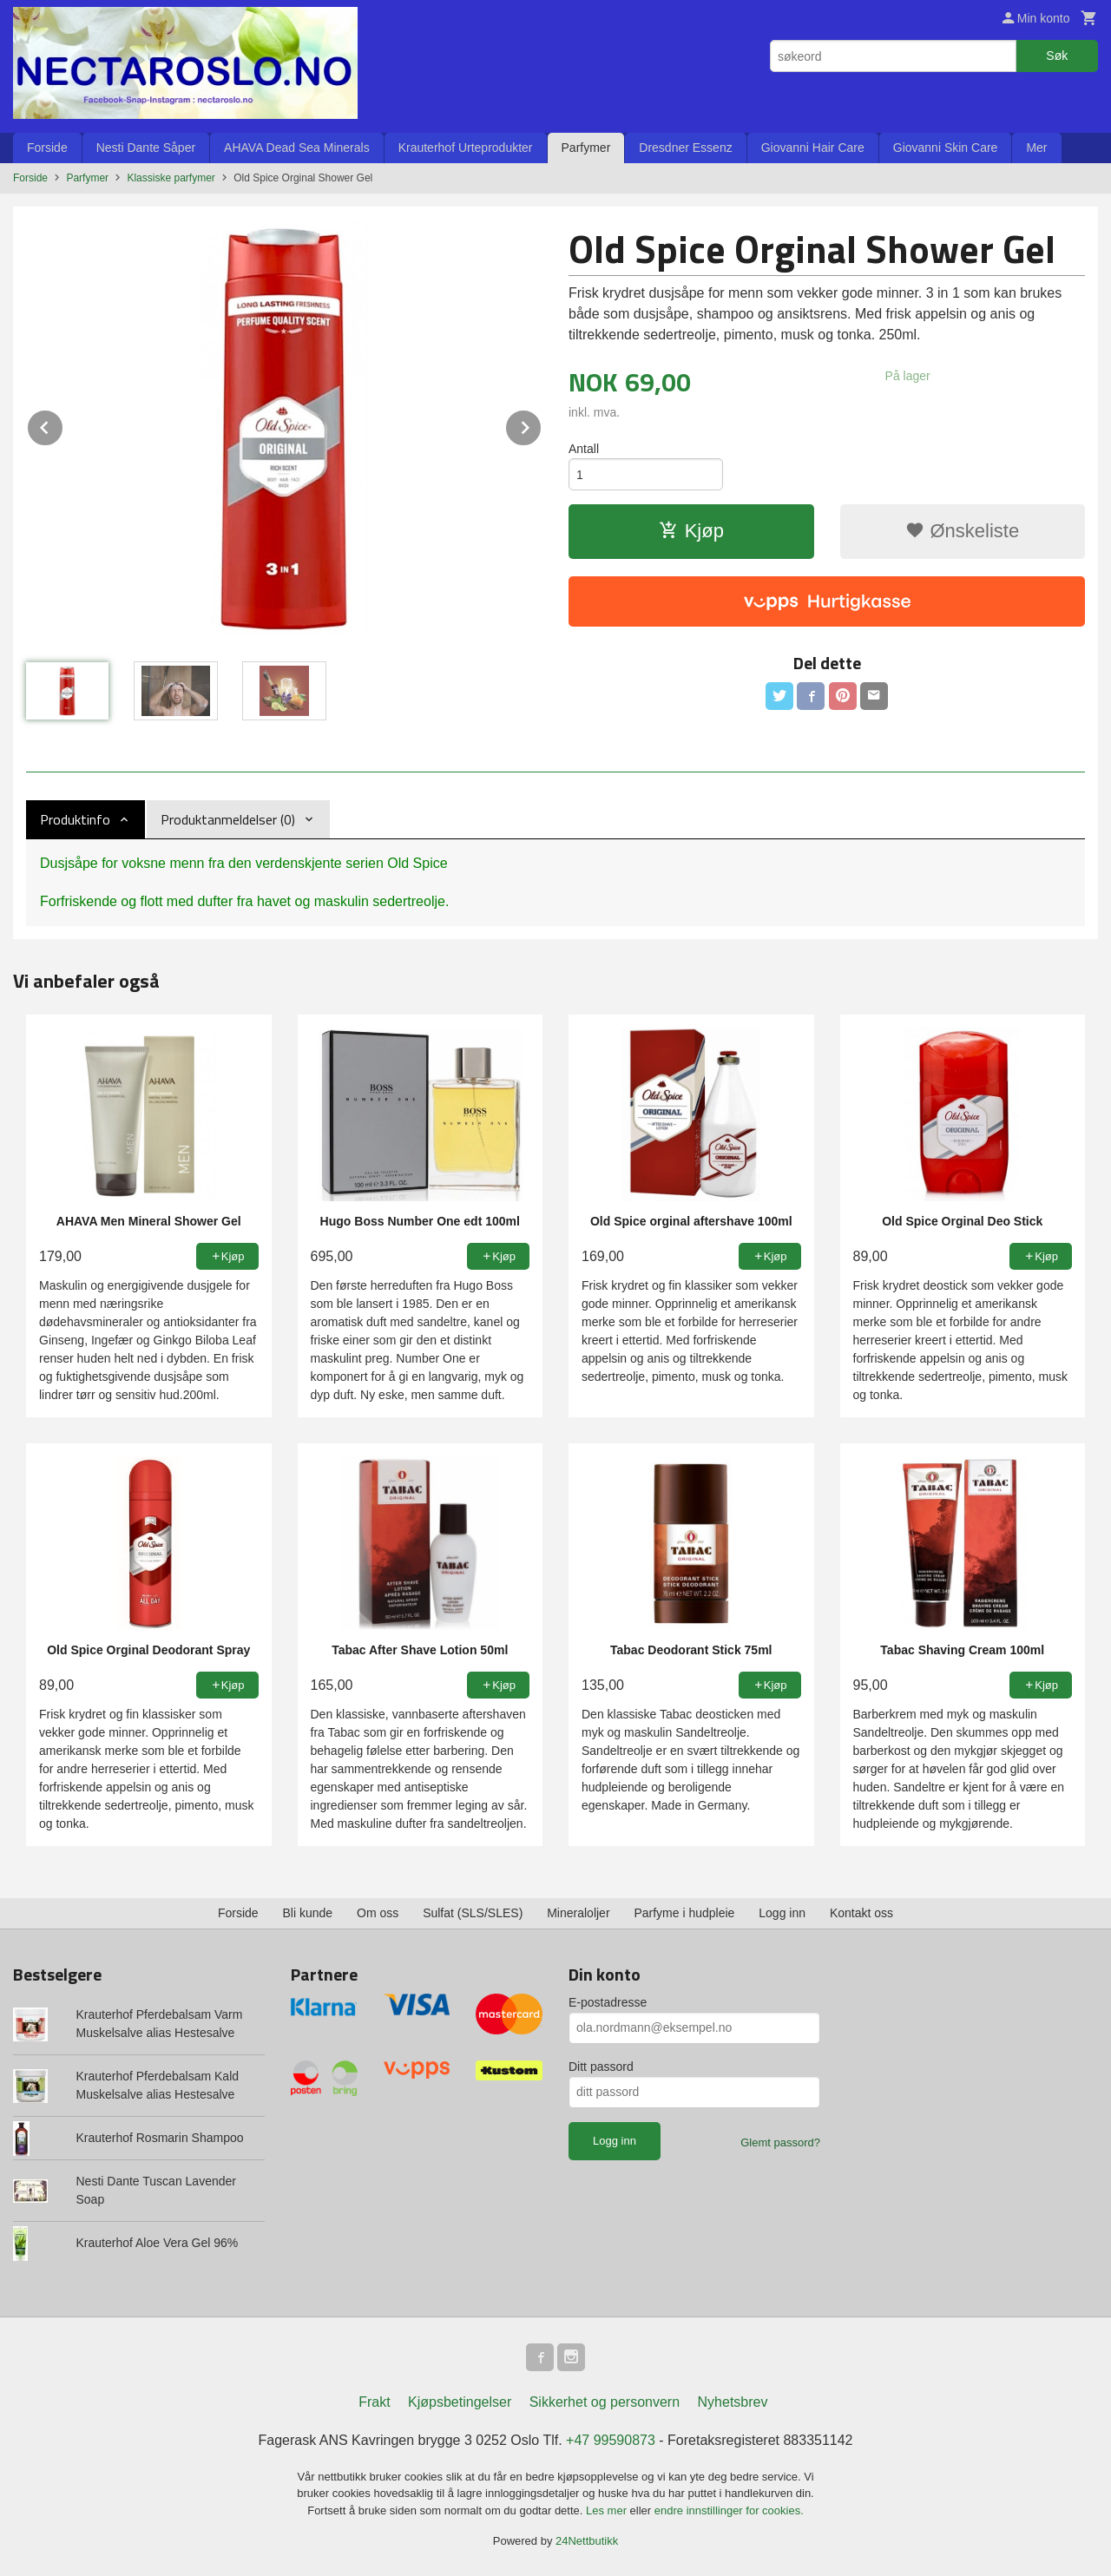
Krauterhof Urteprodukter (465, 147)
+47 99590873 (610, 2440)
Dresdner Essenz (685, 147)
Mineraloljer (578, 1913)
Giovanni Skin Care (945, 147)
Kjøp (691, 531)
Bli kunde (308, 1913)
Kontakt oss (861, 1913)
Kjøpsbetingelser (459, 2402)
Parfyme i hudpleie (684, 1913)
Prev (63, 425)
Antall (584, 449)
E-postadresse (608, 2002)
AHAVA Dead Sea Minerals (297, 147)
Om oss (377, 1913)
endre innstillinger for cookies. (729, 2510)
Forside (47, 147)
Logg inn (782, 1913)
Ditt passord (601, 2066)
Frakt (374, 2402)
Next (541, 425)
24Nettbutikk (587, 2540)
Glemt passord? (780, 2142)
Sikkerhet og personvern (604, 2402)
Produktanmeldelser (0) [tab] (228, 819)
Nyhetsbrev (733, 2402)
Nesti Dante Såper (145, 147)
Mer (1036, 147)
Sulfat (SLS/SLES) (473, 1913)
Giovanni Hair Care (812, 147)
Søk (1057, 55)
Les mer (608, 2510)
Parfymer (586, 147)
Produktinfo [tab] (75, 819)
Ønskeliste (962, 531)
